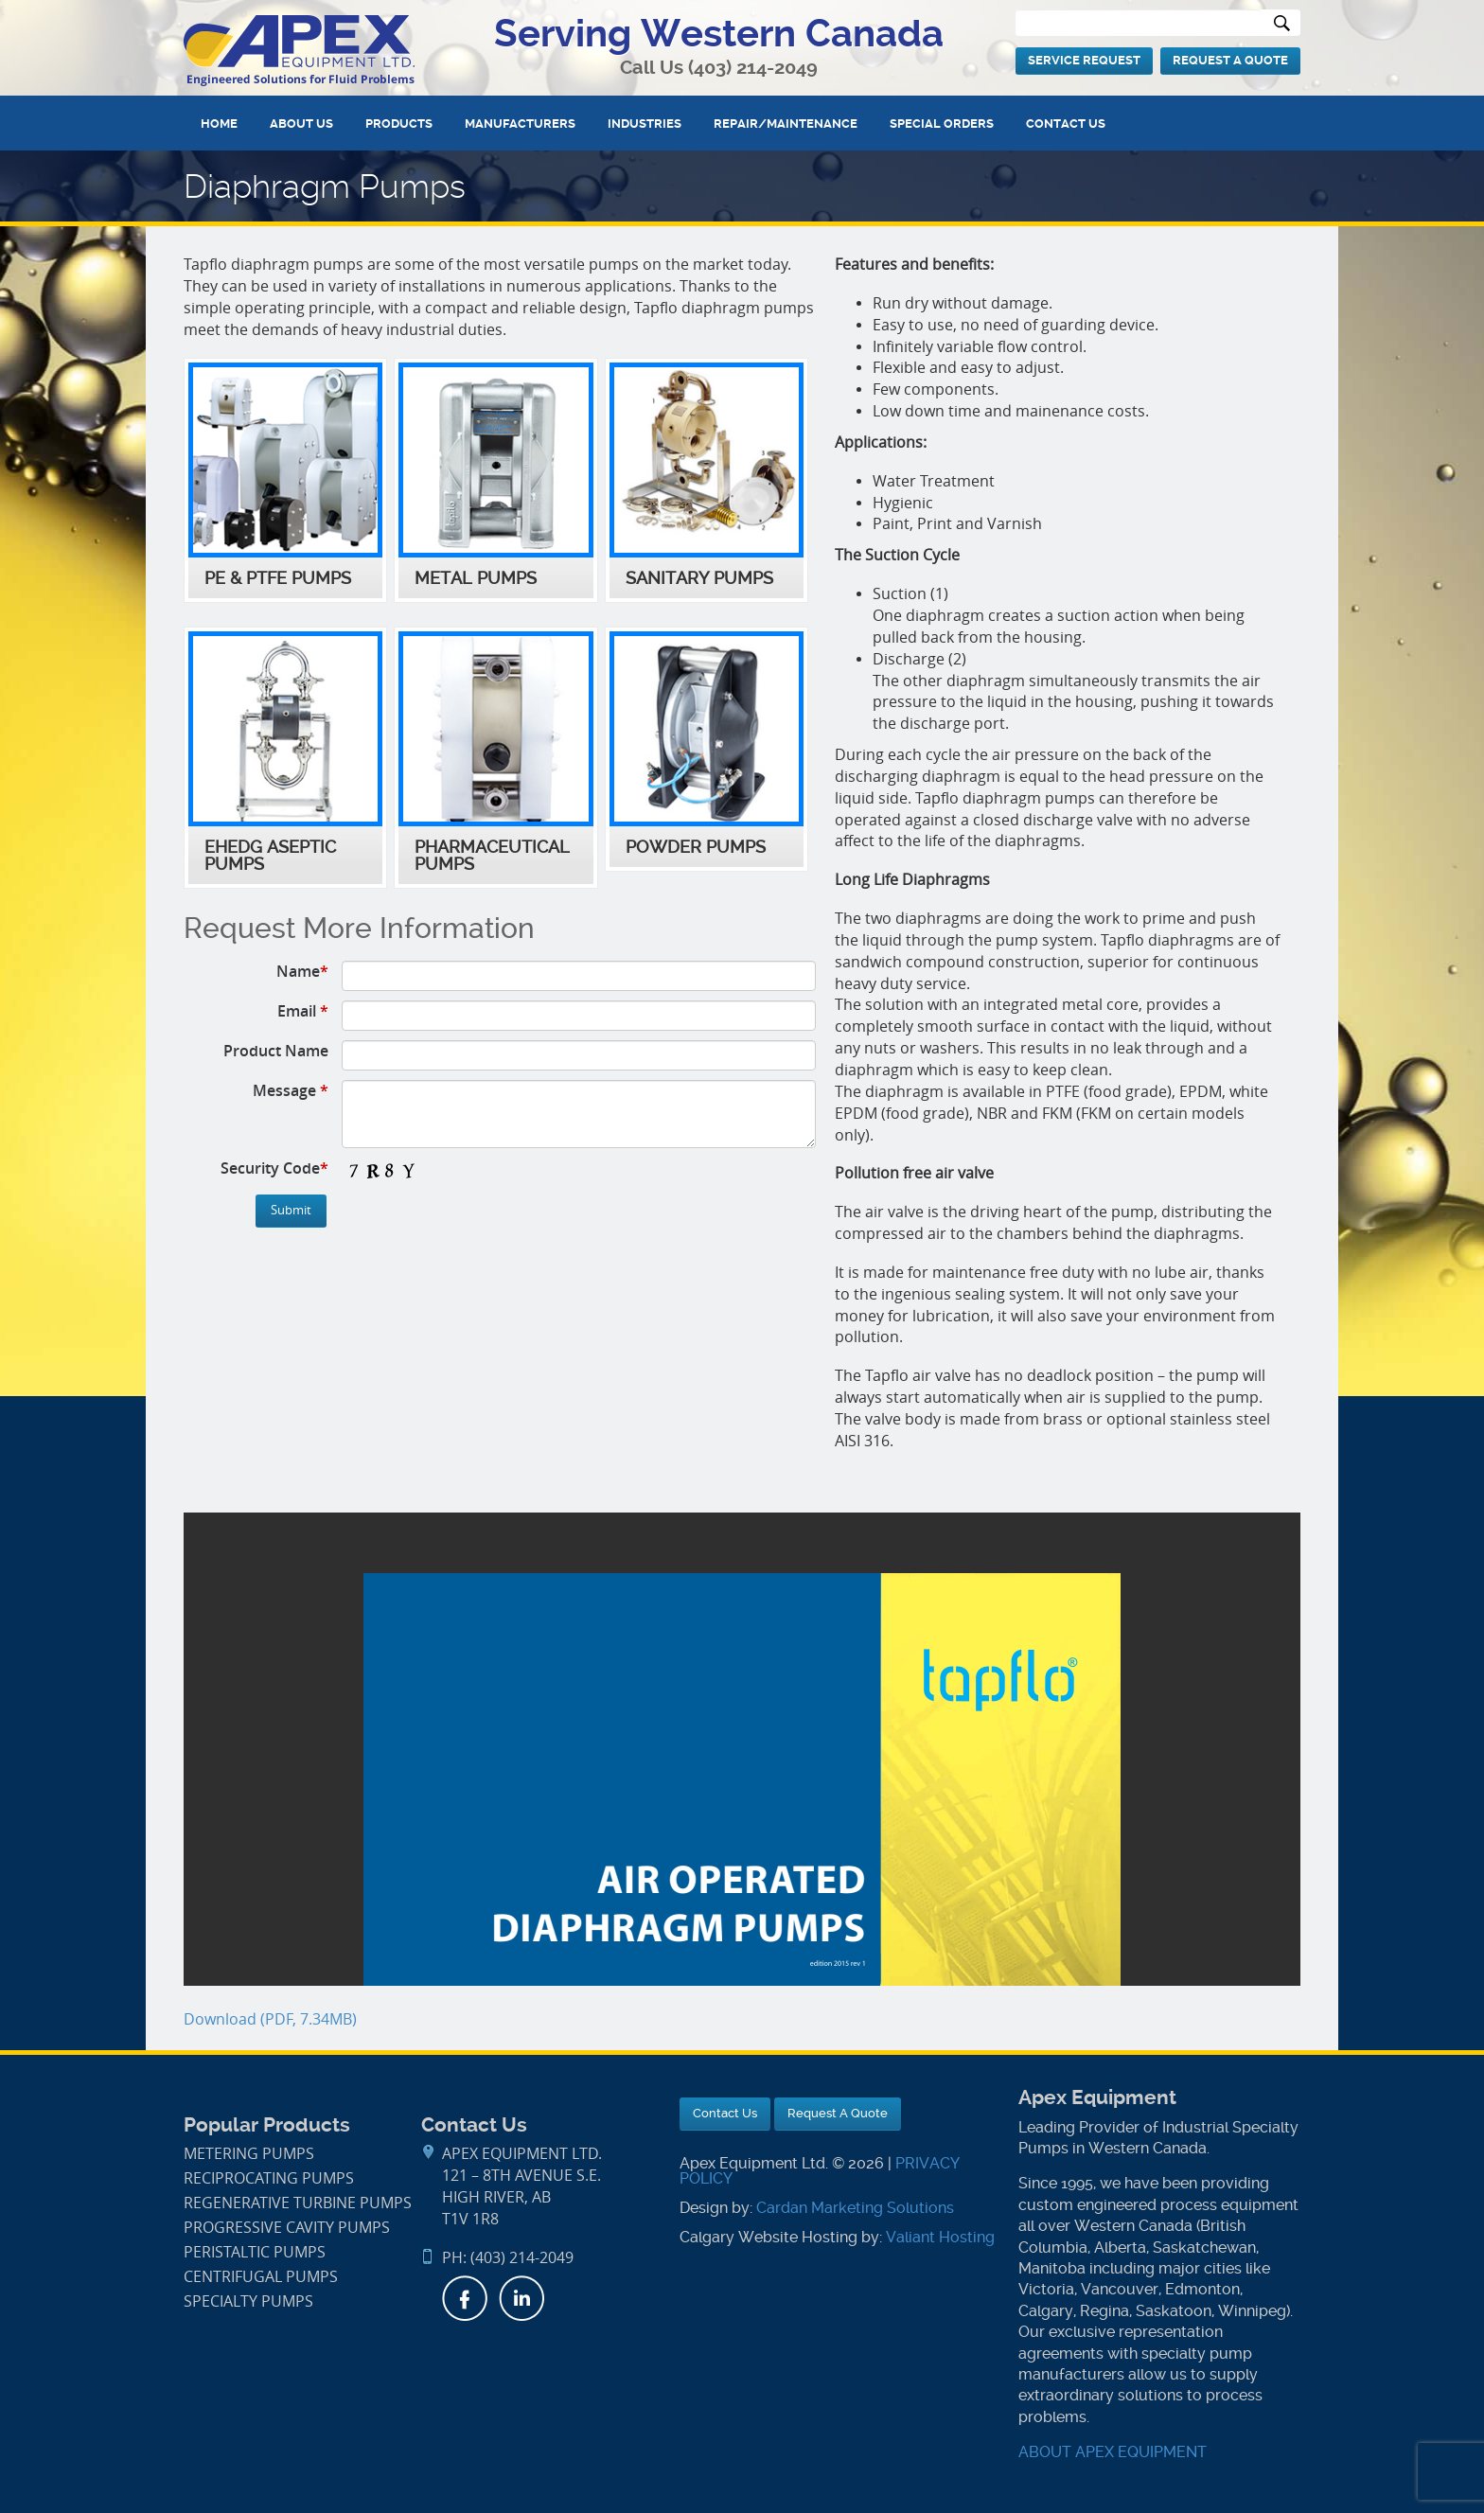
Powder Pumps (696, 847)
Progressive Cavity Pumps (287, 2228)
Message (290, 1090)
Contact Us (1065, 123)
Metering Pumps (249, 2154)
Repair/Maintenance (785, 123)
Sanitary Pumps (699, 578)
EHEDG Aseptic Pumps (270, 856)
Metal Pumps (476, 578)
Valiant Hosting (940, 2237)
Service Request (1084, 60)
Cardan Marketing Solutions (855, 2208)
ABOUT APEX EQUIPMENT (1112, 2452)
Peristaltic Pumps (255, 2252)
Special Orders (942, 123)
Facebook (464, 2298)
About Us (301, 123)
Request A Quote (1230, 60)
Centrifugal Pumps (261, 2277)
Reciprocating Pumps (269, 2178)
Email (302, 1010)
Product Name (275, 1050)
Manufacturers (520, 123)
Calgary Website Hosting (768, 2237)
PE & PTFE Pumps (277, 578)
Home (219, 123)
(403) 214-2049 (753, 68)
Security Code (274, 1168)
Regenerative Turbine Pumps (298, 2203)
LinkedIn (521, 2298)
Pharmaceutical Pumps (492, 856)
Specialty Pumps (248, 2301)
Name (302, 971)
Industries (644, 123)
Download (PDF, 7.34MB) (270, 2019)
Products (399, 123)
